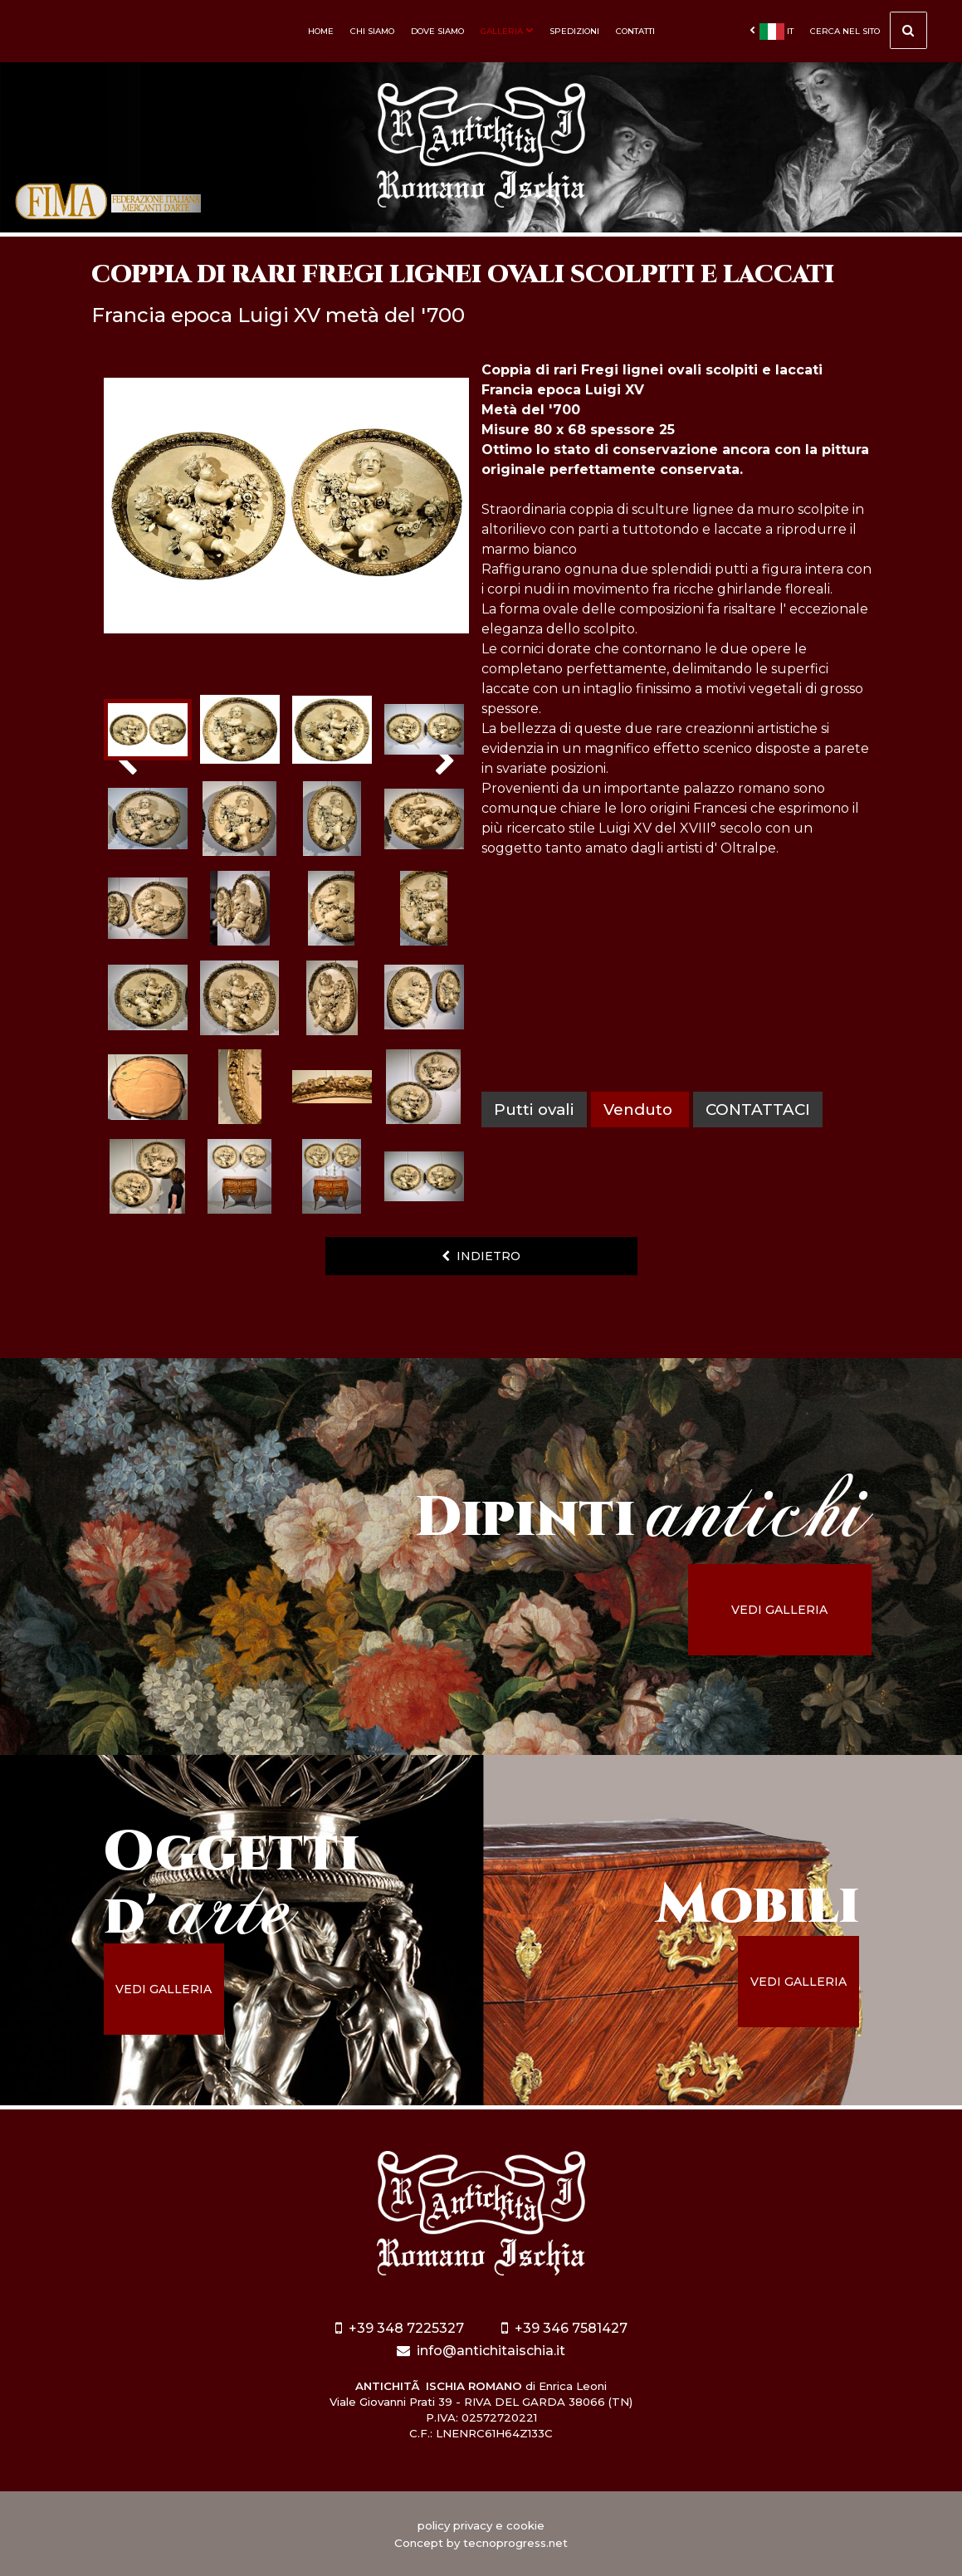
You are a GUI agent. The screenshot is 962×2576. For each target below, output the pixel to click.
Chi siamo (372, 31)
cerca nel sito (868, 33)
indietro (481, 1256)
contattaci (758, 1109)
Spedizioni (574, 31)
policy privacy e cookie (481, 2525)
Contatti (635, 31)
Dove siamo (437, 31)
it (772, 31)
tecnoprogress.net (515, 2542)
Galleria (507, 31)
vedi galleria (779, 1609)
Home (321, 31)
